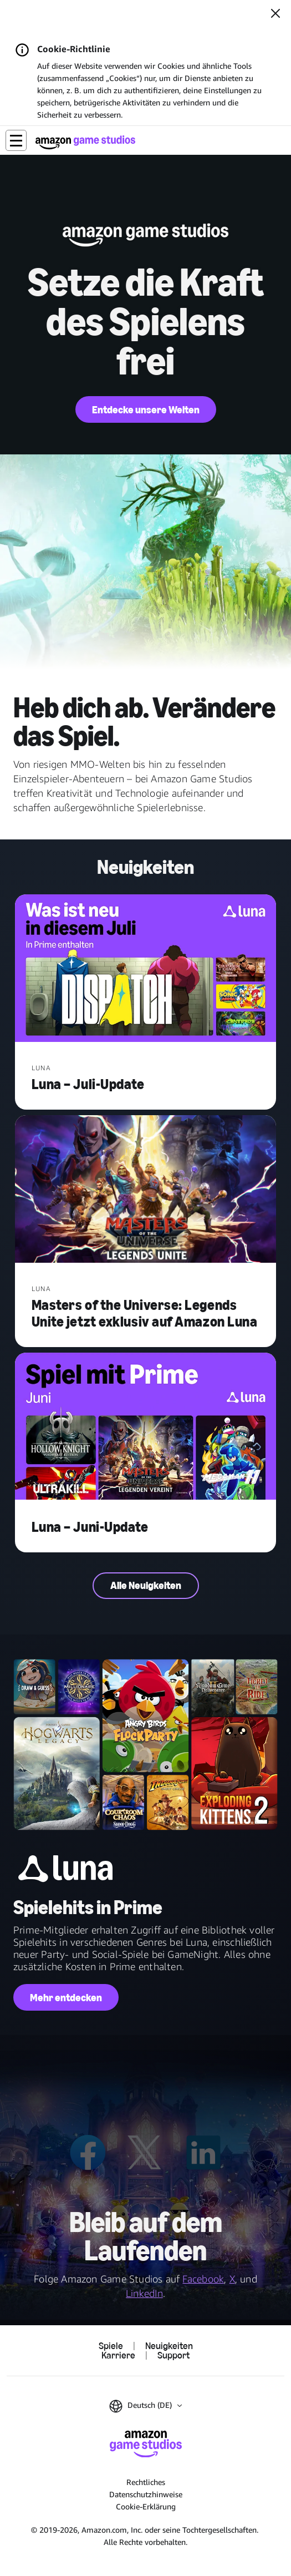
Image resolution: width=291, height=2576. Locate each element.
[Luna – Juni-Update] (146, 1427)
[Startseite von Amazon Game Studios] (85, 142)
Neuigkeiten (169, 2346)
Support (173, 2355)
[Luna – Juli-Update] (146, 969)
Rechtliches (145, 2482)
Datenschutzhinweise (145, 2494)
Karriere (118, 2355)
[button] (16, 140)
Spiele (111, 2346)
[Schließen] (275, 14)
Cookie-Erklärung (146, 2506)
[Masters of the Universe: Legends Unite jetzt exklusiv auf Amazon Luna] (146, 1190)
